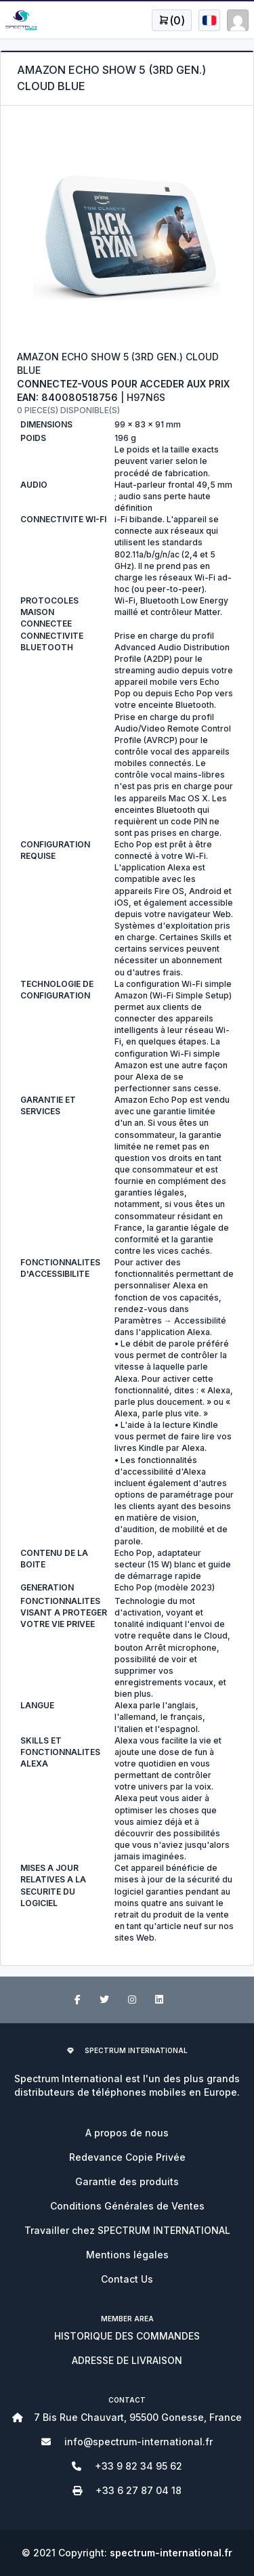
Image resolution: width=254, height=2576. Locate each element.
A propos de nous (127, 2132)
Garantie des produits (127, 2181)
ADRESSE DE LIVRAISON (127, 2360)
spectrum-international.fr (171, 2552)
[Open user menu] (172, 20)
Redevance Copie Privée (127, 2157)
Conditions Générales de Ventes (127, 2206)
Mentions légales (127, 2254)
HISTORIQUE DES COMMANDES (127, 2336)
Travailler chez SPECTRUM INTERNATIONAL (127, 2230)
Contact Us (127, 2279)
